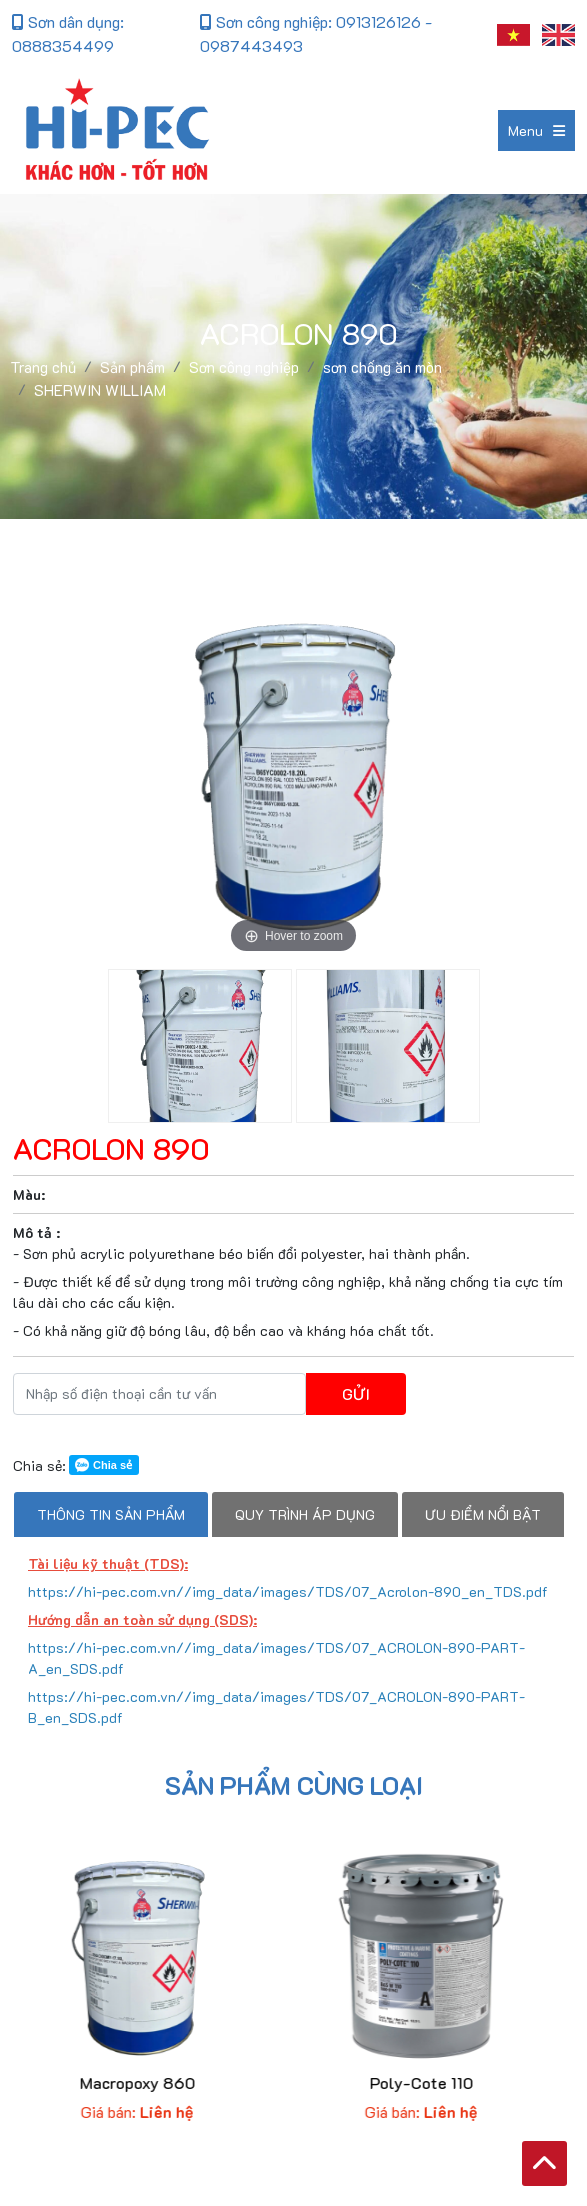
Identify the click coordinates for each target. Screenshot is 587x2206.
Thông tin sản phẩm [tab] (111, 1514)
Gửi (356, 1393)
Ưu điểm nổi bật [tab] (483, 1514)
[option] (293, 771)
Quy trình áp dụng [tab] (305, 1514)
